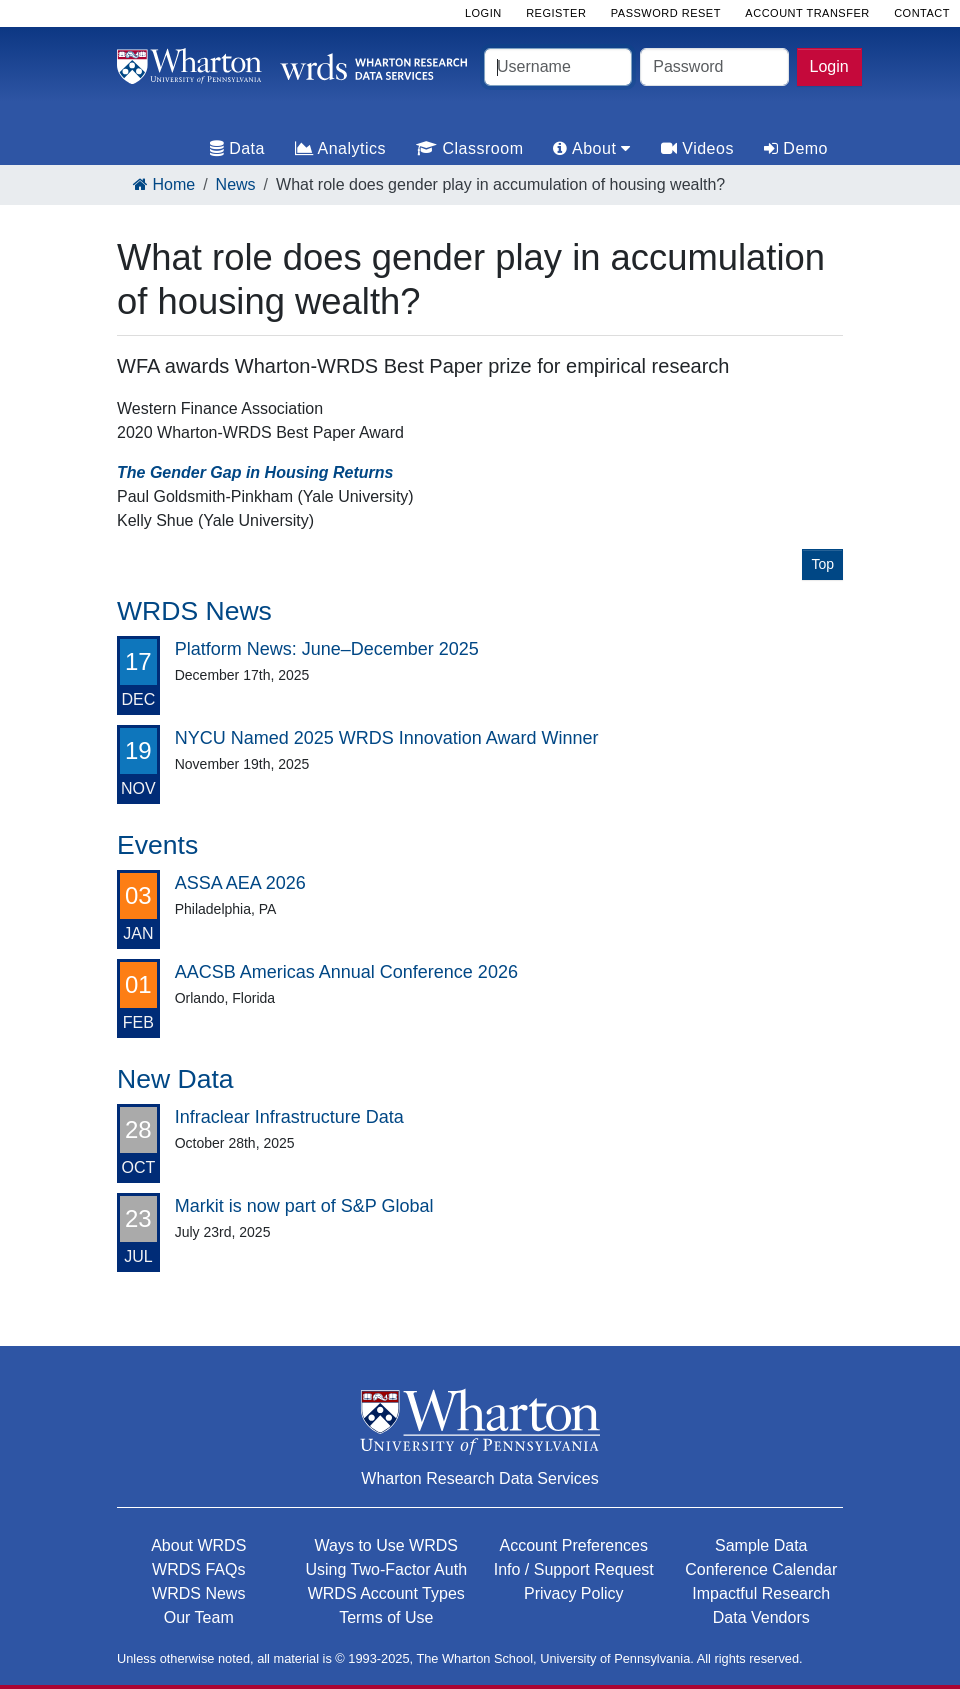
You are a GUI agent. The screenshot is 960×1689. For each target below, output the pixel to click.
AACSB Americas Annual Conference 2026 (346, 972)
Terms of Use (386, 1617)
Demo (796, 148)
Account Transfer (807, 13)
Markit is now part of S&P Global (304, 1206)
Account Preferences (573, 1545)
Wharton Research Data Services (479, 1478)
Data (237, 148)
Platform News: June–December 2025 (327, 649)
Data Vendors (761, 1617)
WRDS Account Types (386, 1593)
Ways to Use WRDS (386, 1545)
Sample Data (761, 1545)
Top (822, 564)
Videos (697, 148)
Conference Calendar (761, 1569)
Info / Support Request (574, 1569)
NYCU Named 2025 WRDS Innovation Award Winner (387, 738)
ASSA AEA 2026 (240, 883)
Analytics (340, 148)
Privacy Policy (574, 1593)
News (236, 184)
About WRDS (198, 1545)
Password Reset (666, 13)
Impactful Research (761, 1593)
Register (556, 13)
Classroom (469, 148)
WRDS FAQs (198, 1569)
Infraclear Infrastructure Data (289, 1117)
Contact (922, 13)
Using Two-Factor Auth (386, 1569)
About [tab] (591, 148)
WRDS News (198, 1593)
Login (829, 66)
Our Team (199, 1617)
